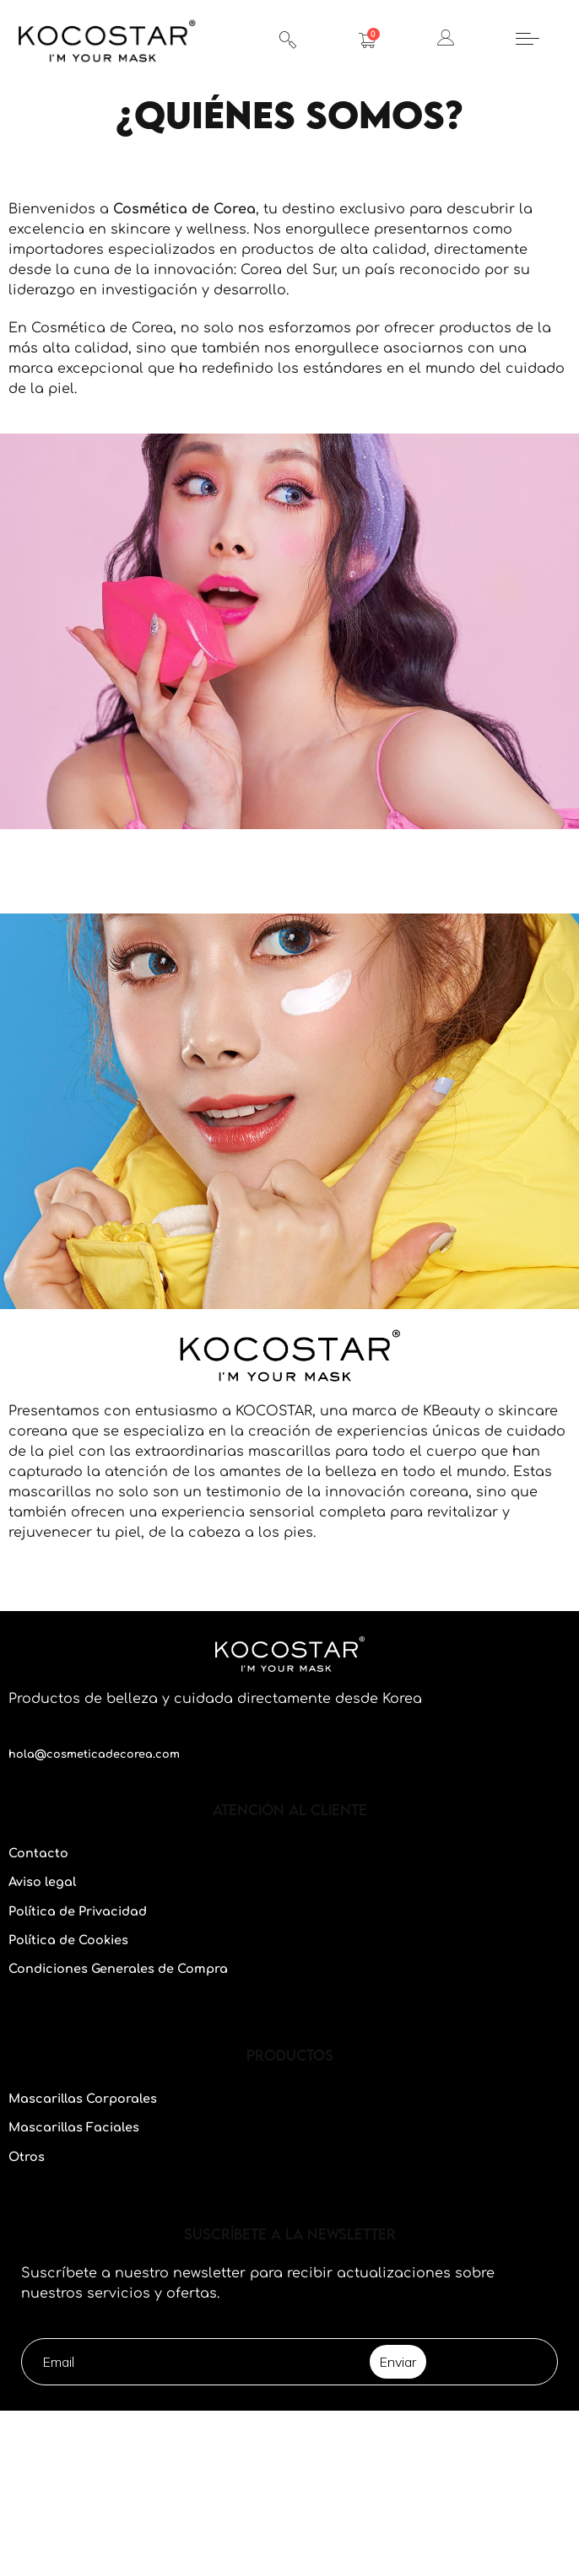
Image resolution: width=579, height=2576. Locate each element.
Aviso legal (42, 1882)
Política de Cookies (68, 1940)
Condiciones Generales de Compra (118, 1968)
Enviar (398, 2361)
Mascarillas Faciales (73, 2127)
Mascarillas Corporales (82, 2098)
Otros (26, 2157)
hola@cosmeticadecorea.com (94, 1754)
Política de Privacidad (77, 1911)
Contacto (38, 1853)
